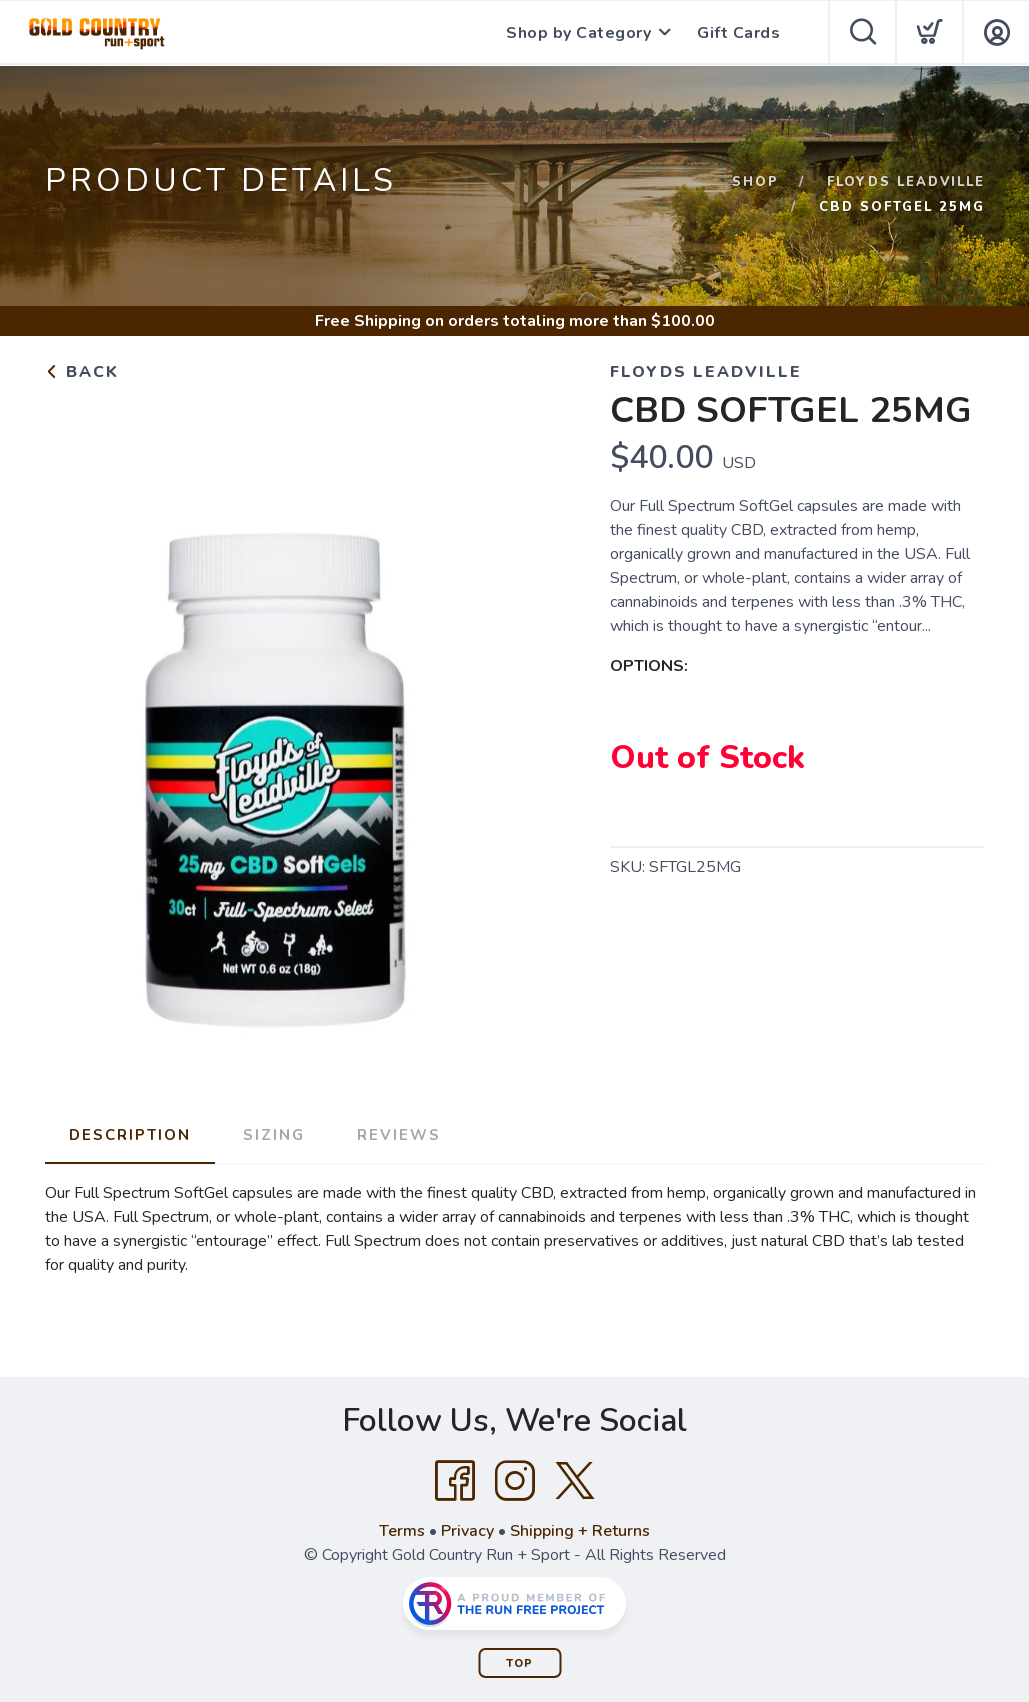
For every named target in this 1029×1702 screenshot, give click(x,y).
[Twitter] (575, 1481)
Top (519, 1663)
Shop (755, 182)
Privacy (467, 1531)
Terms (402, 1531)
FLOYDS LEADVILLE (906, 182)
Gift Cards (738, 33)
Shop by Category (578, 33)
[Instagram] (515, 1481)
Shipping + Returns (580, 1531)
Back (82, 372)
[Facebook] (455, 1481)
